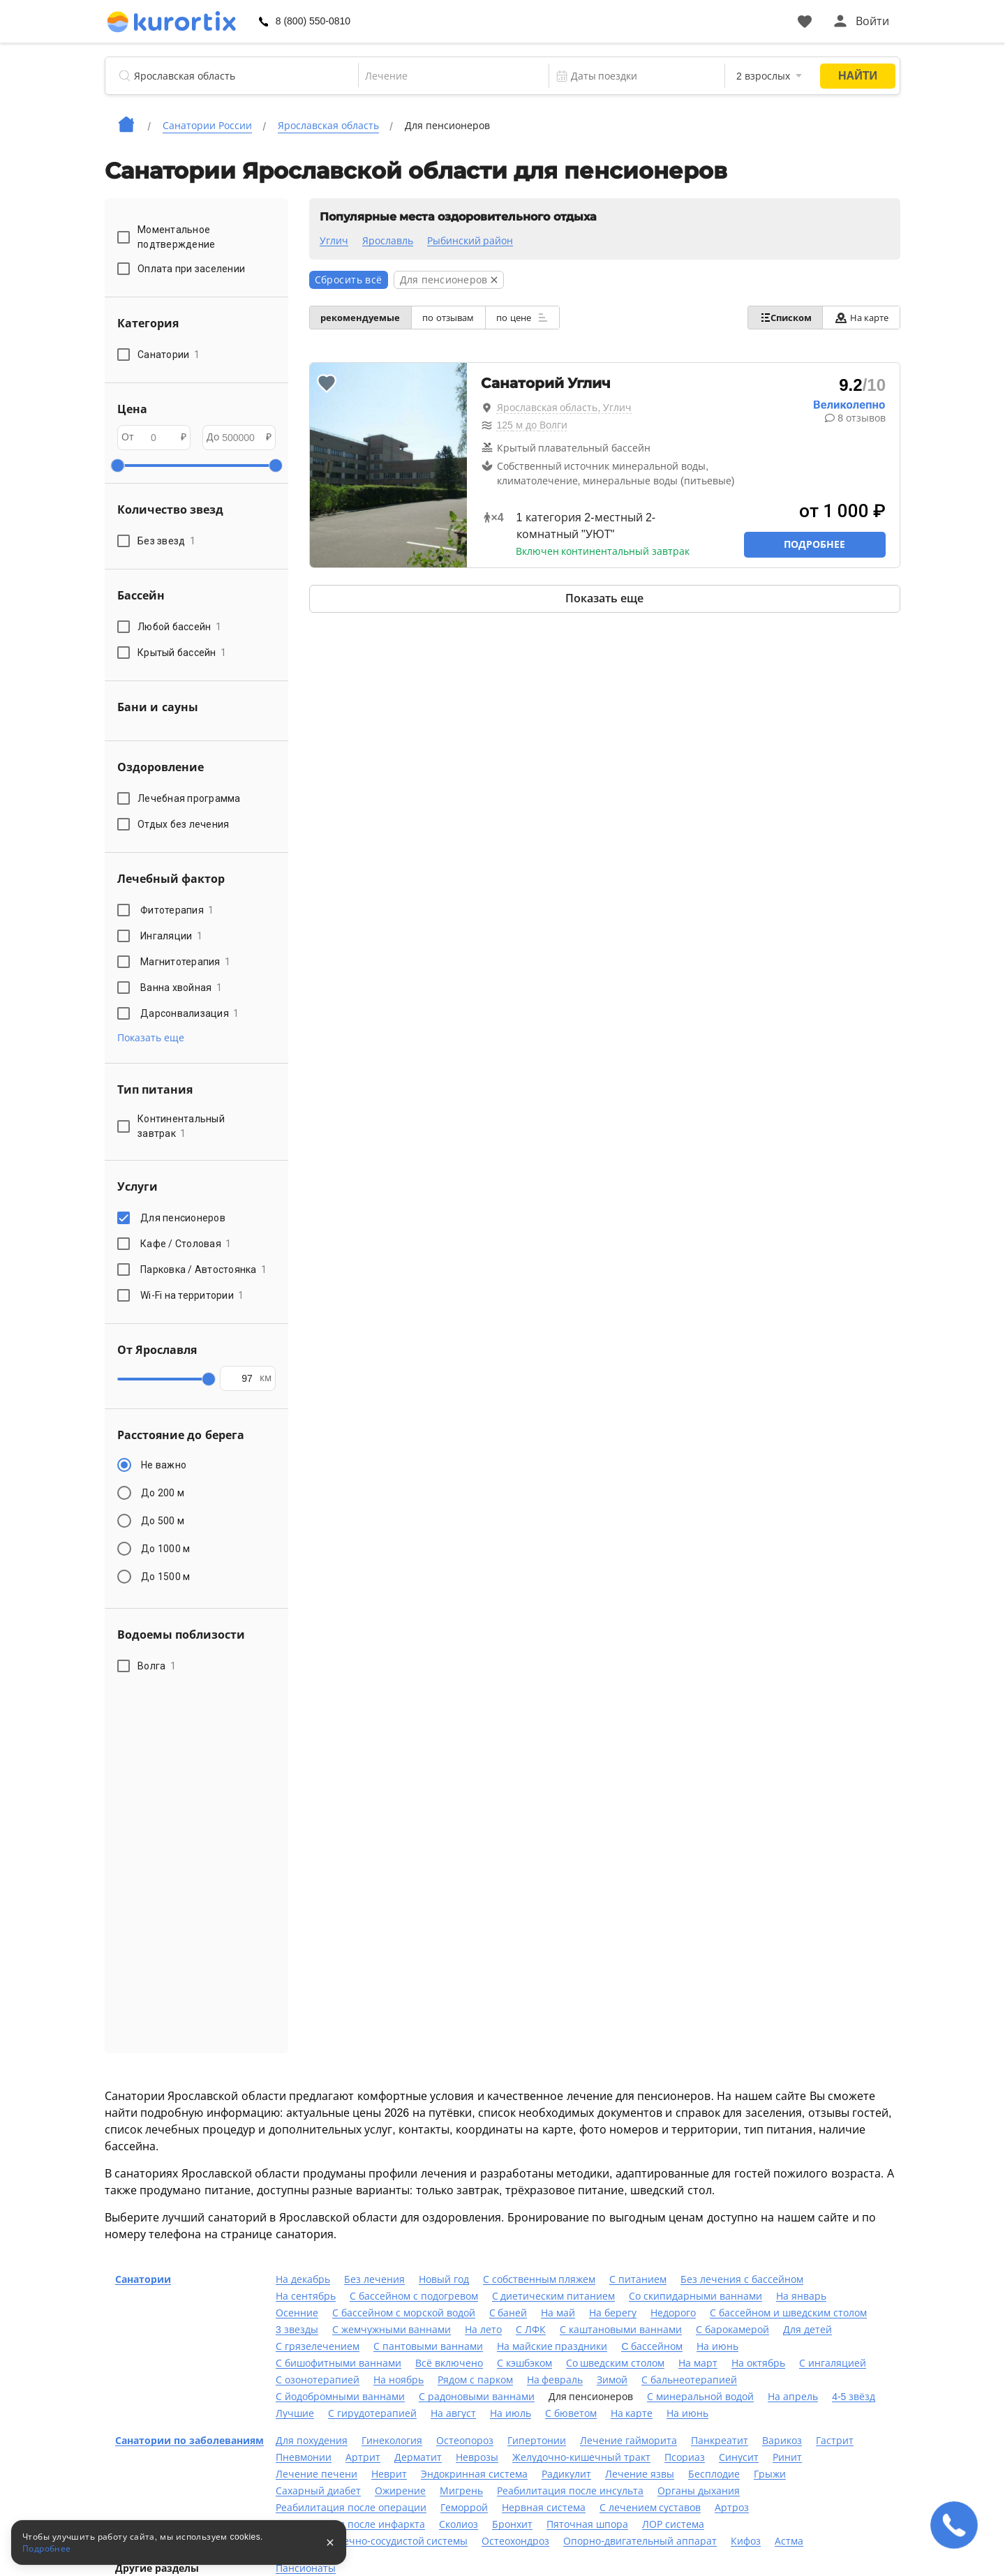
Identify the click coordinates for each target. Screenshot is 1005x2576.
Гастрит (835, 2440)
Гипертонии (536, 2440)
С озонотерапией (317, 2379)
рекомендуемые (363, 318)
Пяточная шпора (587, 2524)
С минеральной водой (700, 2396)
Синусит (739, 2457)
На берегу (612, 2312)
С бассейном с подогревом (414, 2296)
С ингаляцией (832, 2363)
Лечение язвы (639, 2474)
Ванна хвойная (181, 987)
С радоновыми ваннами (477, 2396)
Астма (789, 2541)
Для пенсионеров (185, 1217)
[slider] (117, 465)
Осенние (297, 2312)
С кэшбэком (524, 2363)
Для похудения (312, 2440)
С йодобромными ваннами (340, 2396)
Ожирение (400, 2490)
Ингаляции (171, 935)
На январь (801, 2296)
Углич (334, 240)
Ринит (787, 2457)
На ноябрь (398, 2379)
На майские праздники (552, 2346)
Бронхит (512, 2524)
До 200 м (162, 1492)
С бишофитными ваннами (338, 2363)
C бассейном (652, 2346)
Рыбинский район (470, 240)
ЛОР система (673, 2524)
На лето (483, 2329)
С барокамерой (732, 2329)
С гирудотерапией (372, 2413)
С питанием (638, 2279)
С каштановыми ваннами (621, 2329)
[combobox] (443, 76)
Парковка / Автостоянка (203, 1269)
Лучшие (295, 2413)
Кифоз (746, 2541)
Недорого (673, 2312)
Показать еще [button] (150, 1037)
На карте (858, 318)
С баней (508, 2312)
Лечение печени (316, 2474)
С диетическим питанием (554, 2296)
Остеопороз (464, 2440)
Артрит (362, 2457)
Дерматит (418, 2457)
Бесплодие (714, 2474)
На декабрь (303, 2279)
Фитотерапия (177, 910)
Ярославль (387, 240)
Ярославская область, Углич (564, 407)
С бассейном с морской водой (403, 2312)
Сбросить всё (348, 279)
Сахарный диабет (318, 2490)
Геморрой (464, 2507)
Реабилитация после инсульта (570, 2490)
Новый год (444, 2279)
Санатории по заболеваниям (189, 2440)
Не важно (163, 1465)
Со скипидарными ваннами (695, 2296)
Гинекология (392, 2440)
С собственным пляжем (539, 2279)
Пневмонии (304, 2457)
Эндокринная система (474, 2474)
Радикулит (566, 2474)
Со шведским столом (615, 2363)
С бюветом (571, 2413)
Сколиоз (458, 2524)
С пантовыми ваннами (428, 2346)
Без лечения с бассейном (741, 2279)
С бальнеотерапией (689, 2379)
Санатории (143, 2279)
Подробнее (814, 544)
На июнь (717, 2346)
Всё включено (449, 2363)
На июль (510, 2413)
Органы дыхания (698, 2490)
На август (453, 2413)
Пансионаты (306, 2568)
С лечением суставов (650, 2507)
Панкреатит (719, 2440)
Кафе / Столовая (186, 1243)
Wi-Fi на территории (192, 1295)
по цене (537, 317)
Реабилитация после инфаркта (350, 2524)
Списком (776, 317)
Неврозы (477, 2457)
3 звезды (297, 2329)
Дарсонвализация (189, 1013)
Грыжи (770, 2474)
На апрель (793, 2396)
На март (697, 2363)
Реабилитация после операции (351, 2507)
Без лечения (374, 2279)
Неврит (389, 2474)
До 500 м (162, 1520)
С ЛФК (531, 2329)
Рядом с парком (475, 2379)
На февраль (555, 2379)
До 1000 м (165, 1548)
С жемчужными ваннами (392, 2329)
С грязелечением (317, 2346)
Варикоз (782, 2440)
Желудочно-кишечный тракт (581, 2457)
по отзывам (458, 318)
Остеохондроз (515, 2541)
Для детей (807, 2329)
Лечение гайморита (628, 2440)
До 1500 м (165, 1576)
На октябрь (758, 2363)
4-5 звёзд (853, 2396)
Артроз (732, 2507)
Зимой (612, 2379)
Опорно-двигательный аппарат (640, 2541)
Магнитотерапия (185, 961)
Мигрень (461, 2490)
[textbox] (443, 76)
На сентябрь (306, 2296)
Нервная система (544, 2507)
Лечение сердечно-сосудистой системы (372, 2541)
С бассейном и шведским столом (788, 2312)
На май (558, 2312)
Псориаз (684, 2457)
